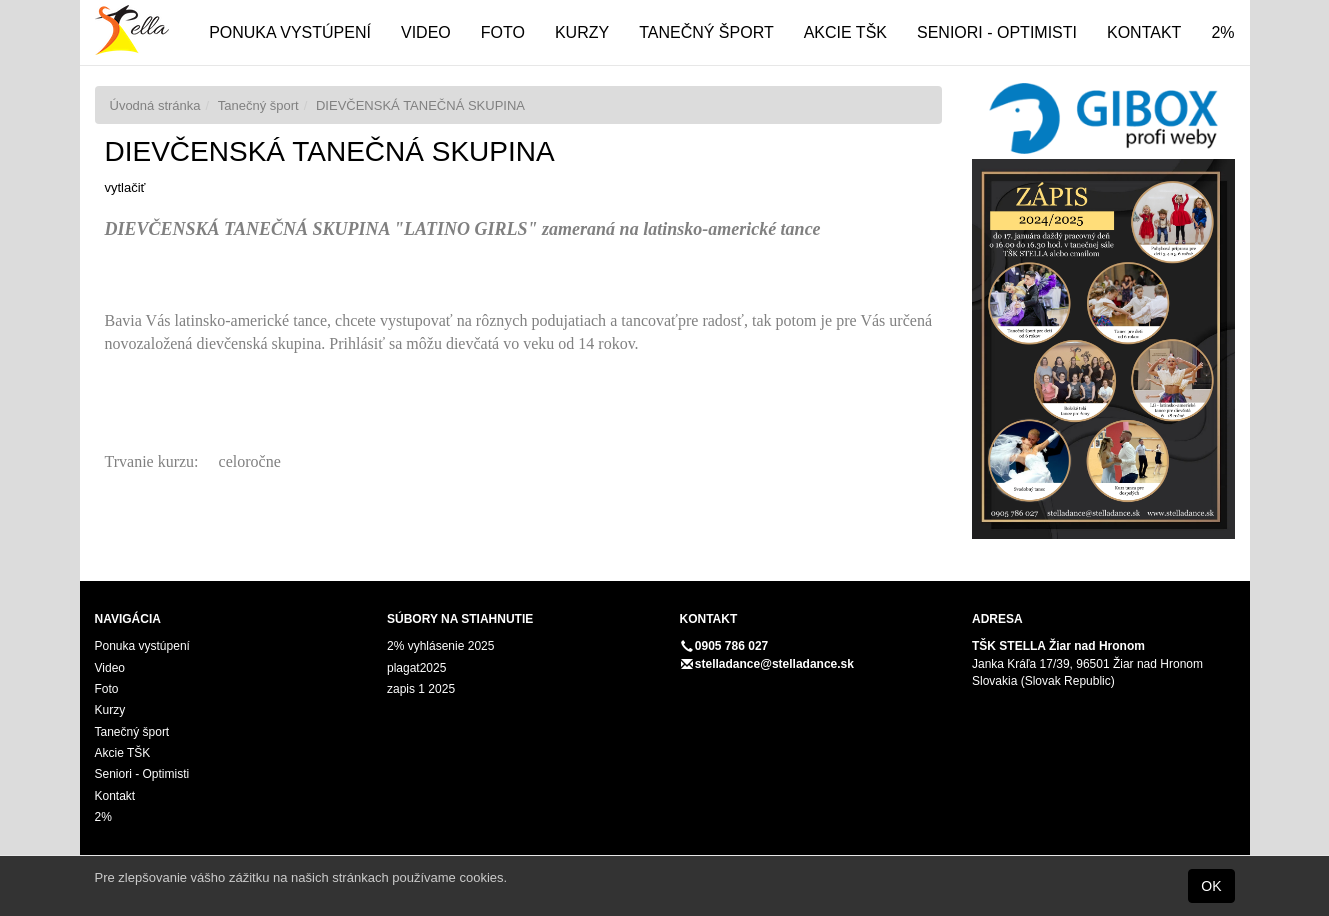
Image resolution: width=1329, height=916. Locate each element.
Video (426, 32)
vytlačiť (125, 187)
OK (1211, 886)
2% (1222, 32)
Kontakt (1144, 32)
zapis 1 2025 (421, 689)
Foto (503, 32)
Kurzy (582, 32)
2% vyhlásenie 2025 (440, 646)
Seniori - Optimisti (997, 32)
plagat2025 (416, 668)
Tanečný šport (706, 32)
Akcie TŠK (845, 32)
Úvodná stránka (155, 105)
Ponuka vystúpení (290, 32)
